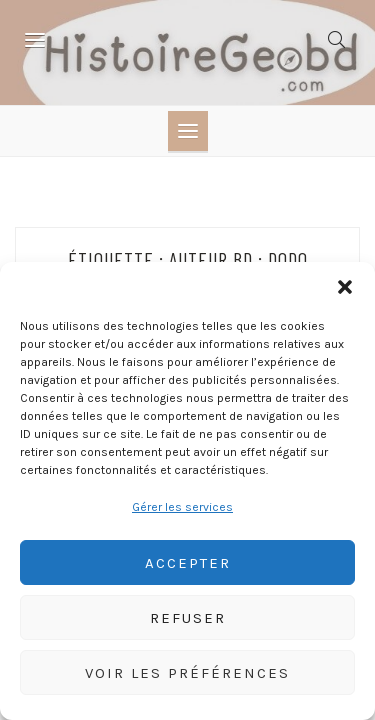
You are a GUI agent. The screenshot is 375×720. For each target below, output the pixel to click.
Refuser (188, 618)
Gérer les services (182, 507)
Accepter (188, 563)
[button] (345, 287)
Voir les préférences (187, 673)
